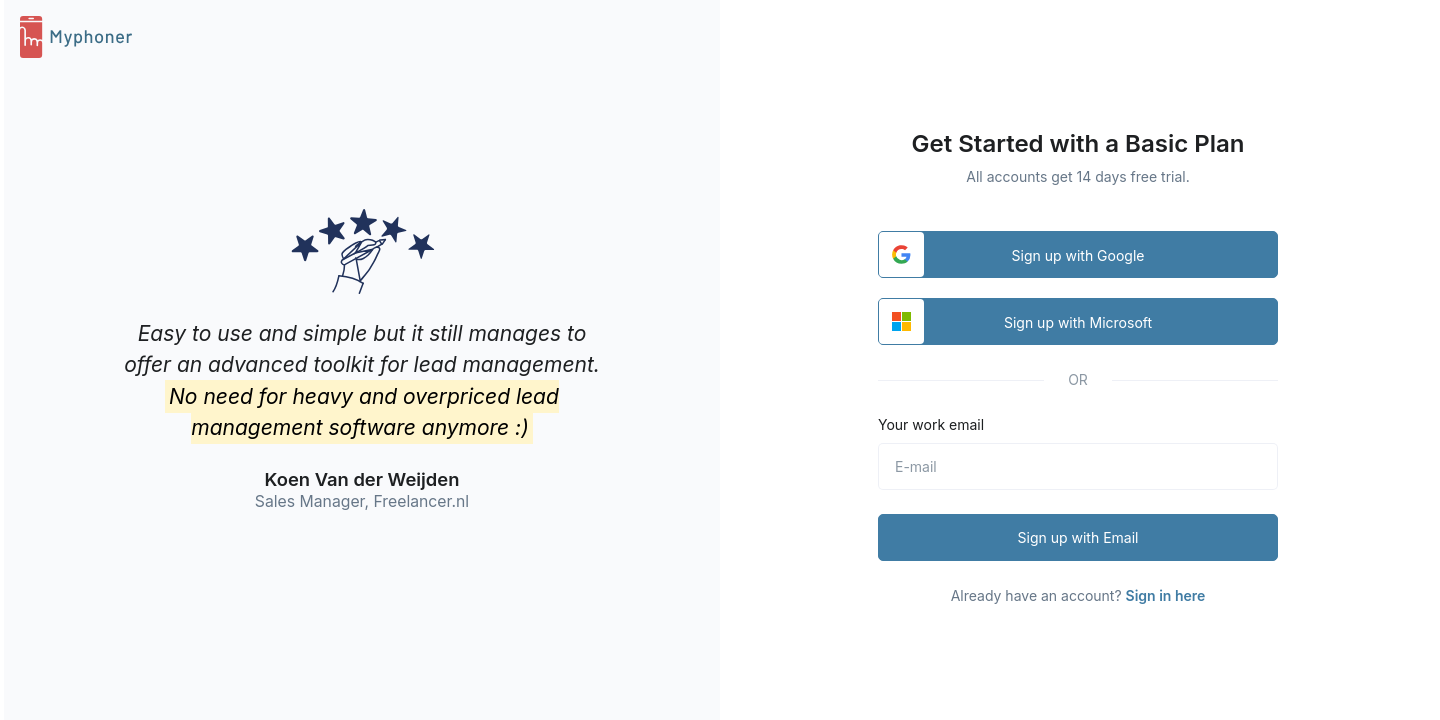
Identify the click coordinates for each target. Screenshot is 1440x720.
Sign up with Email (1078, 537)
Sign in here (1166, 595)
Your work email (931, 424)
